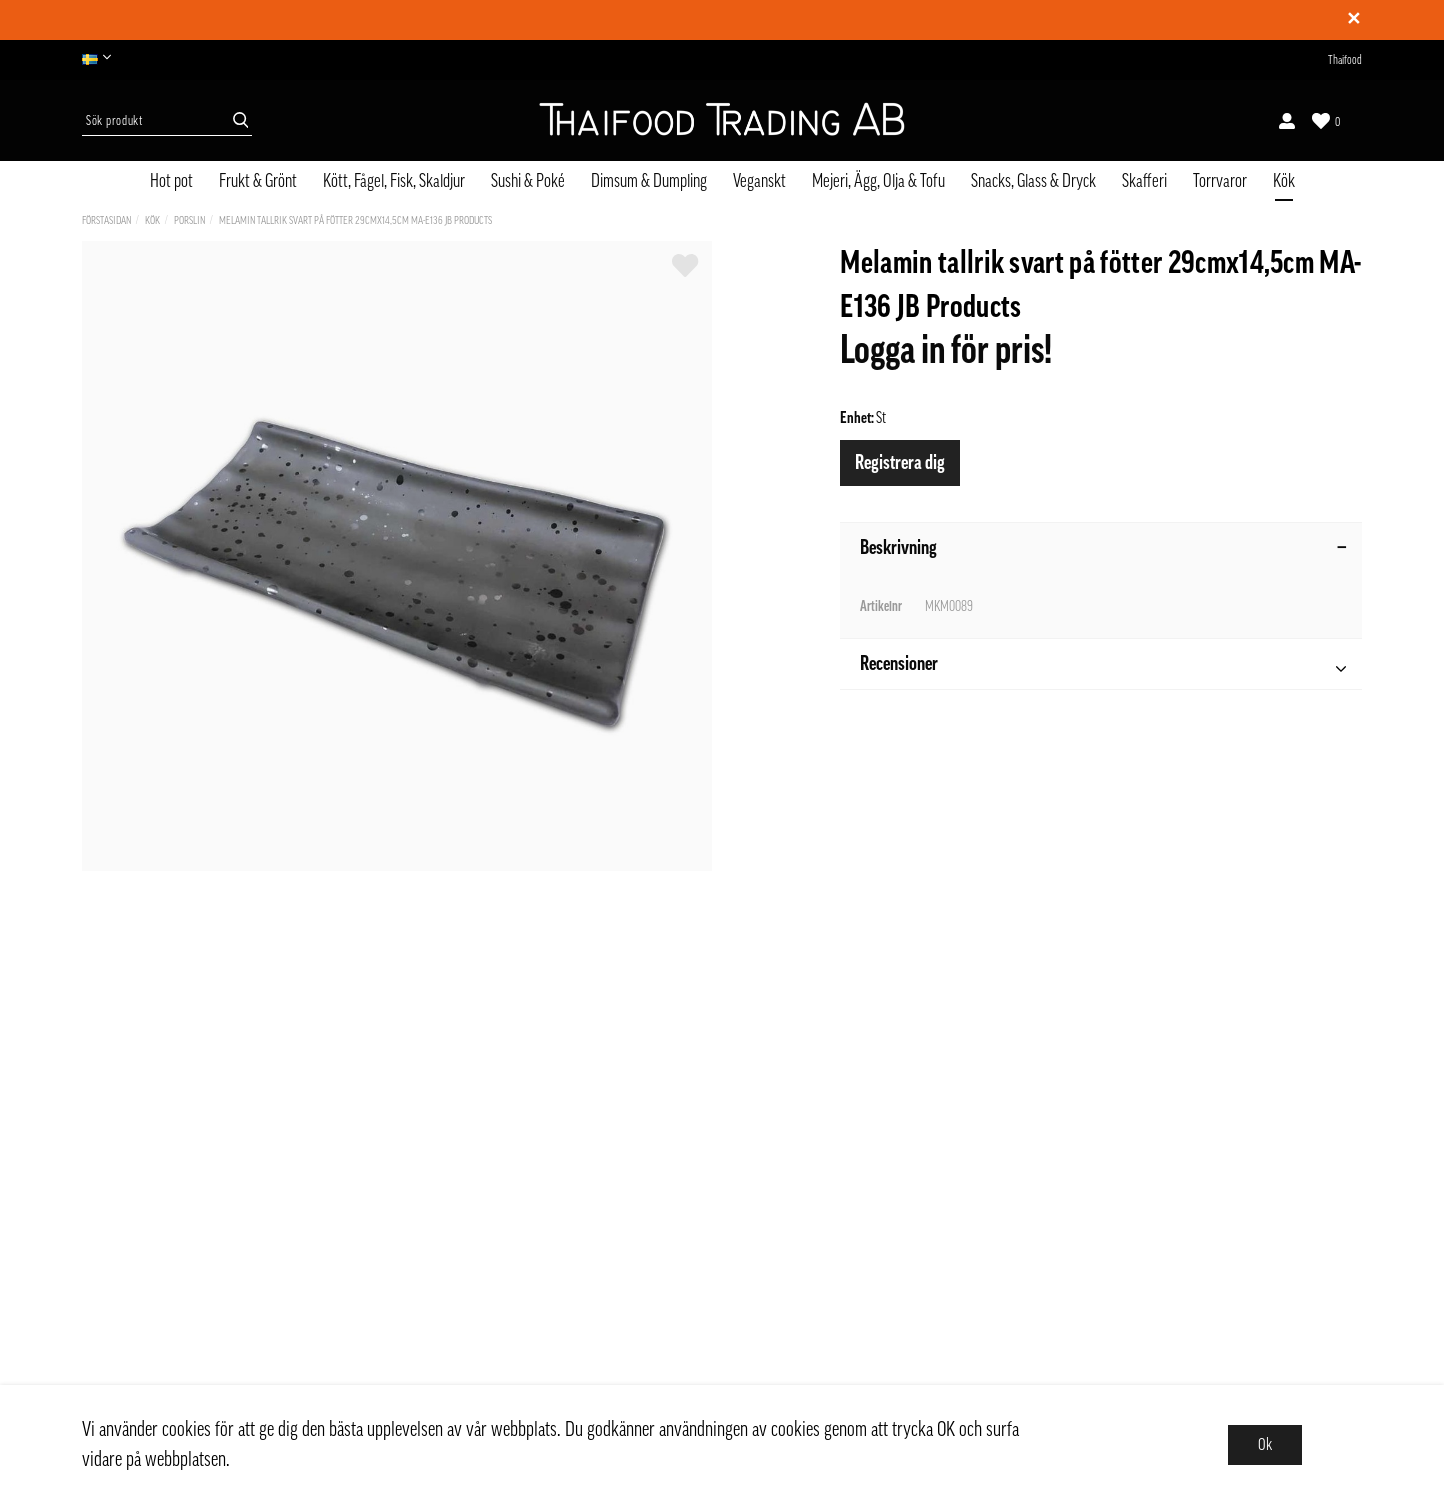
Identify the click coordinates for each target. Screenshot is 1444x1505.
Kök (1284, 181)
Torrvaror (1220, 181)
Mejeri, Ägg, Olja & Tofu (878, 181)
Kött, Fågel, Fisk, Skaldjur (394, 181)
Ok (1265, 1445)
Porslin (189, 220)
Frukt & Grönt (258, 181)
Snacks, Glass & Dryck (1033, 181)
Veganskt (759, 181)
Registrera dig (900, 463)
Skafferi (1144, 181)
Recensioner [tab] (1103, 666)
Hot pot (171, 181)
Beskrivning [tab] (1103, 548)
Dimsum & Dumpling (649, 181)
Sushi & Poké (528, 181)
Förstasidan (106, 220)
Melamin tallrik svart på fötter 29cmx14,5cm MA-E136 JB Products (355, 220)
